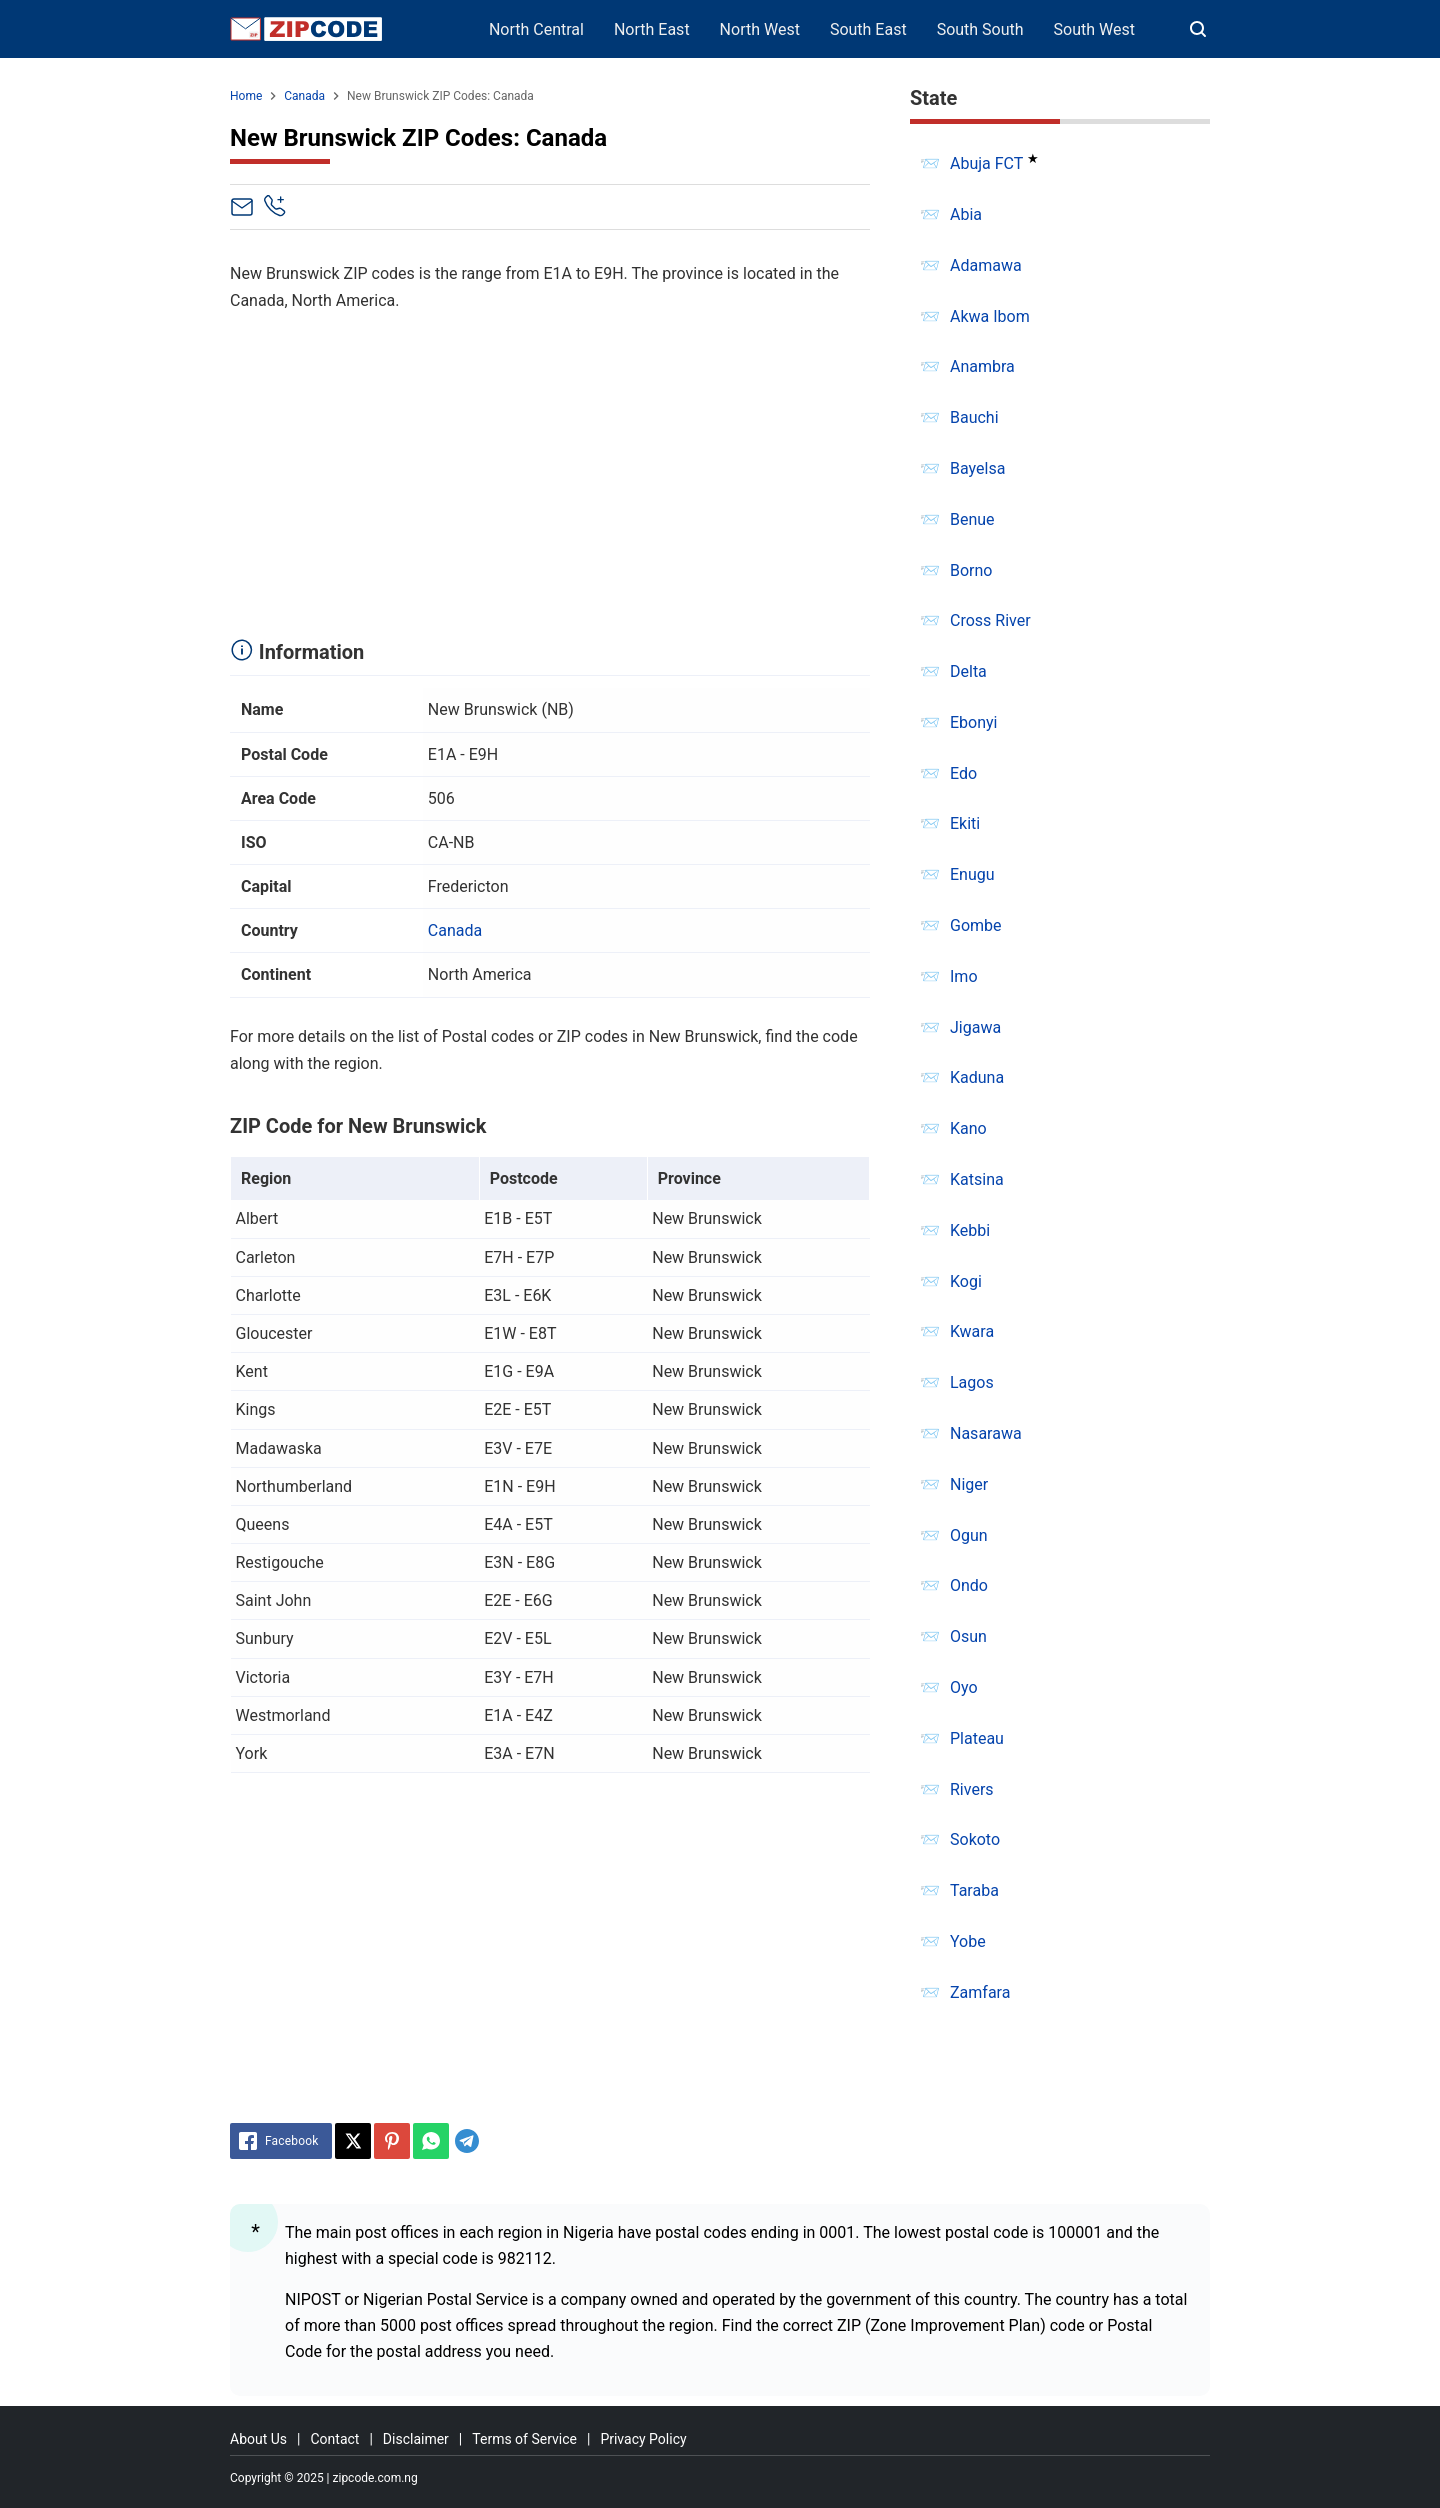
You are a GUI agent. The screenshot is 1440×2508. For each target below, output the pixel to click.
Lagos (972, 1382)
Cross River (990, 620)
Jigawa (975, 1027)
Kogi (966, 1281)
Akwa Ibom (990, 316)
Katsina (977, 1179)
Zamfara (980, 1992)
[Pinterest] (392, 2141)
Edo (963, 773)
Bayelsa (977, 468)
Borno (971, 570)
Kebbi (970, 1230)
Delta (968, 671)
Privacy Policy (643, 2439)
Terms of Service (524, 2439)
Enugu (972, 874)
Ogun (969, 1535)
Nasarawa (986, 1433)
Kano (968, 1128)
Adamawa (986, 265)
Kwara (972, 1331)
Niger (969, 1484)
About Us (258, 2439)
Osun (968, 1636)
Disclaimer (416, 2439)
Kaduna (977, 1077)
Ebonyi (974, 722)
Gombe (976, 925)
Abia (966, 214)
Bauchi (974, 417)
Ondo (969, 1585)
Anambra (982, 366)
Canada (455, 930)
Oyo (964, 1687)
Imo (964, 976)
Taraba (974, 1890)
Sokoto (975, 1839)
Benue (972, 519)
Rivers (972, 1789)
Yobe (968, 1941)
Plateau (977, 1738)
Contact (334, 2439)
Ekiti (965, 823)
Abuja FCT (986, 163)
